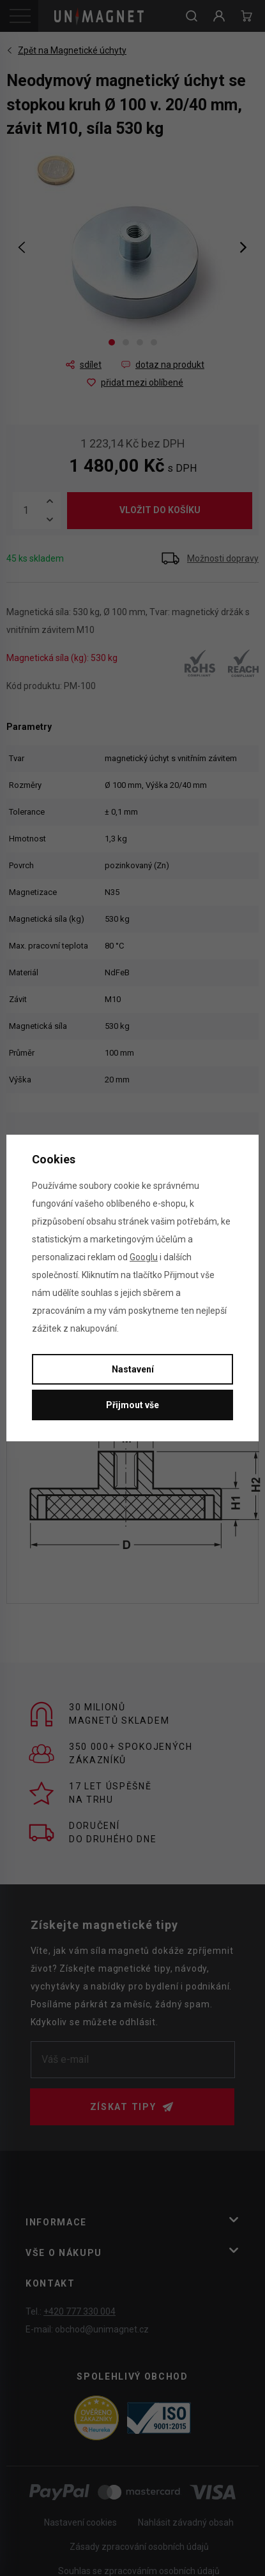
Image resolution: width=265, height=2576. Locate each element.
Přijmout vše (132, 1405)
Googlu (144, 1257)
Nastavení (133, 1369)
